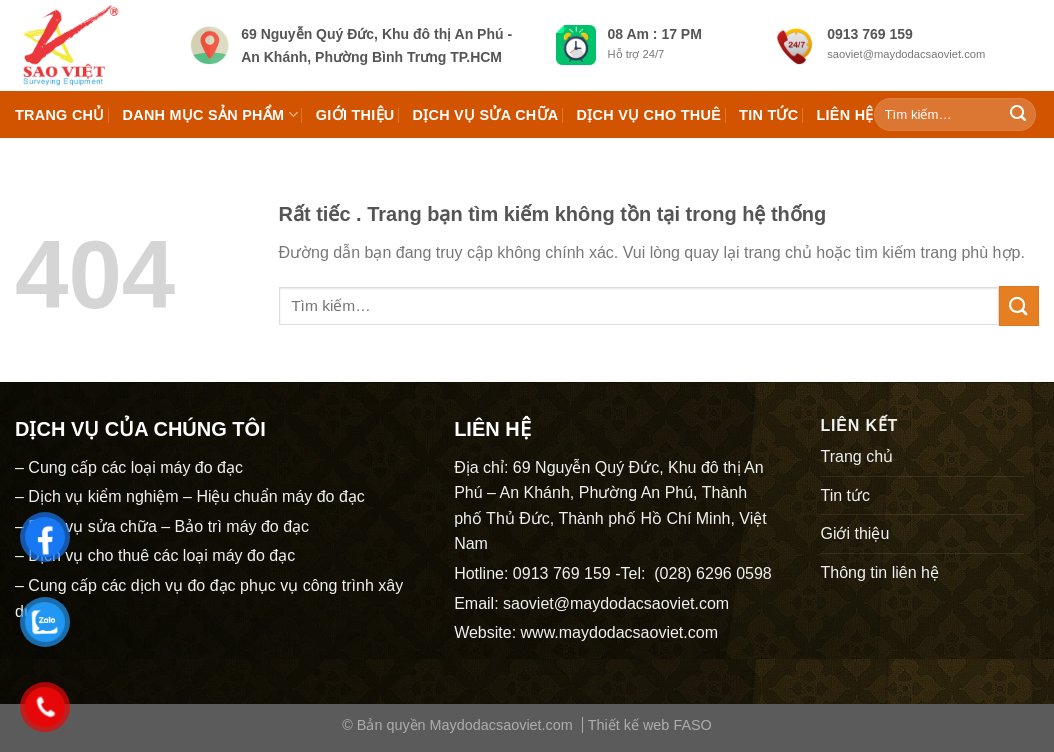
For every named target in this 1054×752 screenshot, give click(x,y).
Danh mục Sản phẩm (210, 114)
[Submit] (1018, 115)
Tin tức (768, 115)
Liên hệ (844, 115)
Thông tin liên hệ (879, 572)
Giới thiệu (355, 115)
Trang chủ (60, 115)
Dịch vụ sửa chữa (486, 115)
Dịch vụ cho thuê (649, 115)
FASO (692, 725)
